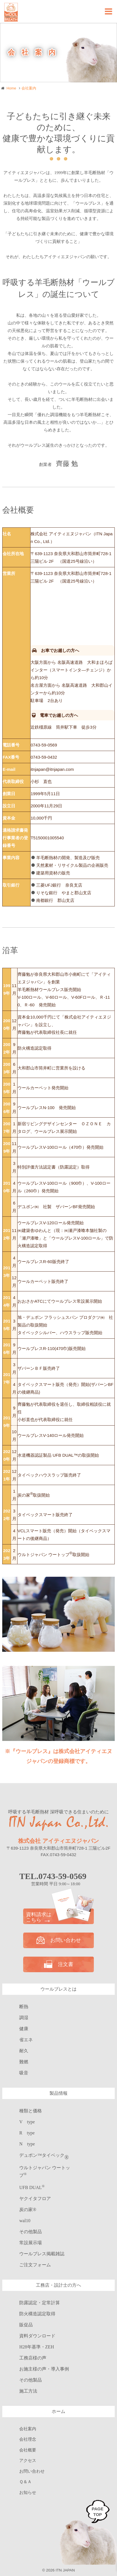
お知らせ (27, 2492)
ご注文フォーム (35, 2264)
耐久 (23, 2050)
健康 (23, 2028)
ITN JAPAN (65, 2570)
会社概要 (27, 2450)
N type (27, 2143)
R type (26, 2132)
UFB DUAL (32, 2187)
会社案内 (27, 2429)
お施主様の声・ (44, 2369)
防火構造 (37, 2313)
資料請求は (58, 1917)
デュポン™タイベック (44, 2155)
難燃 (23, 2061)
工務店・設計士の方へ (58, 2285)
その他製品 (30, 2231)
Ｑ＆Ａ (25, 2481)
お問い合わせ (58, 1940)
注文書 (58, 1964)
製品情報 (58, 2093)
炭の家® (27, 2209)
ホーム (58, 2411)
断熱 (23, 2006)
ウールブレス (41, 2253)
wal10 (24, 2220)
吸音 (23, 2072)
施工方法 (28, 2391)
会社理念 (27, 2439)
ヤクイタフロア (35, 2198)
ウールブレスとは (58, 1989)
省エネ (26, 2039)
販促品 (26, 2324)
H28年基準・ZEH (36, 2346)
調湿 (23, 2017)
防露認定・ (39, 2302)
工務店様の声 (32, 2357)
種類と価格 (30, 2110)
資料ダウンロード (37, 2335)
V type (27, 2121)
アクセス (27, 2460)
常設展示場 (30, 2242)
